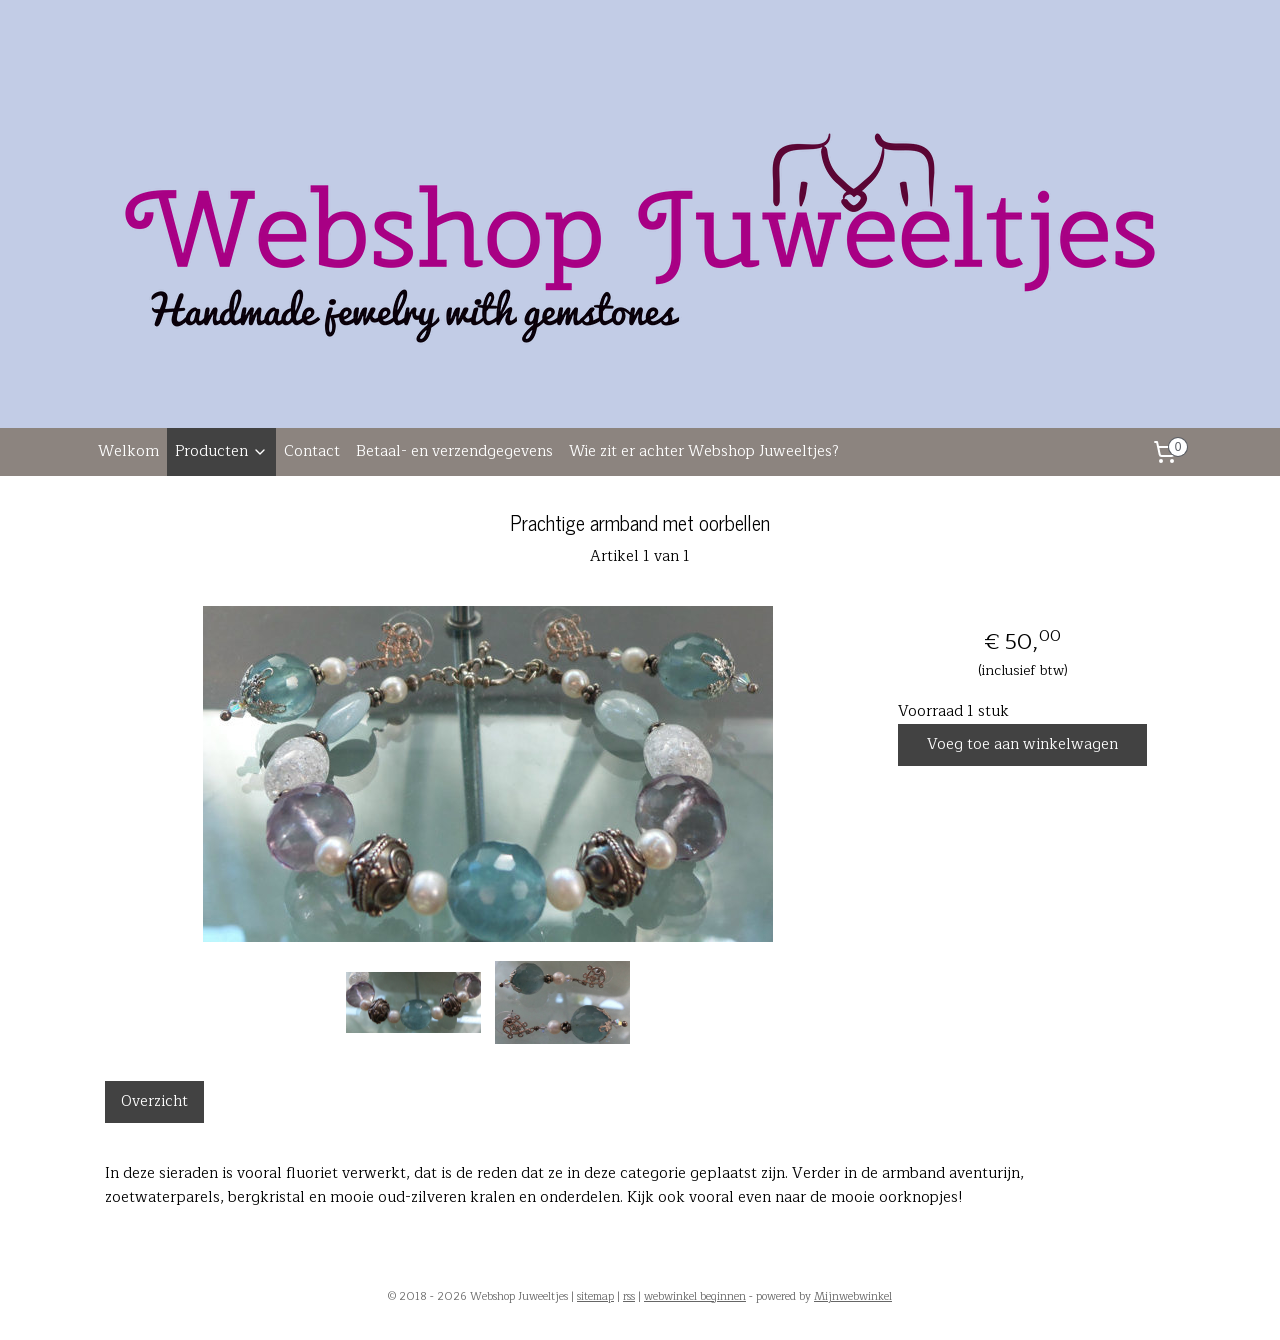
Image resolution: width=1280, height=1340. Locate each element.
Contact (312, 451)
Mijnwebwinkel (853, 1296)
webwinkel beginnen (695, 1296)
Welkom (128, 451)
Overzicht (154, 1101)
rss (629, 1296)
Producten (221, 451)
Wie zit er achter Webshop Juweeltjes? (704, 451)
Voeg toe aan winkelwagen (1022, 744)
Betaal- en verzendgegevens (454, 451)
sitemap (595, 1296)
